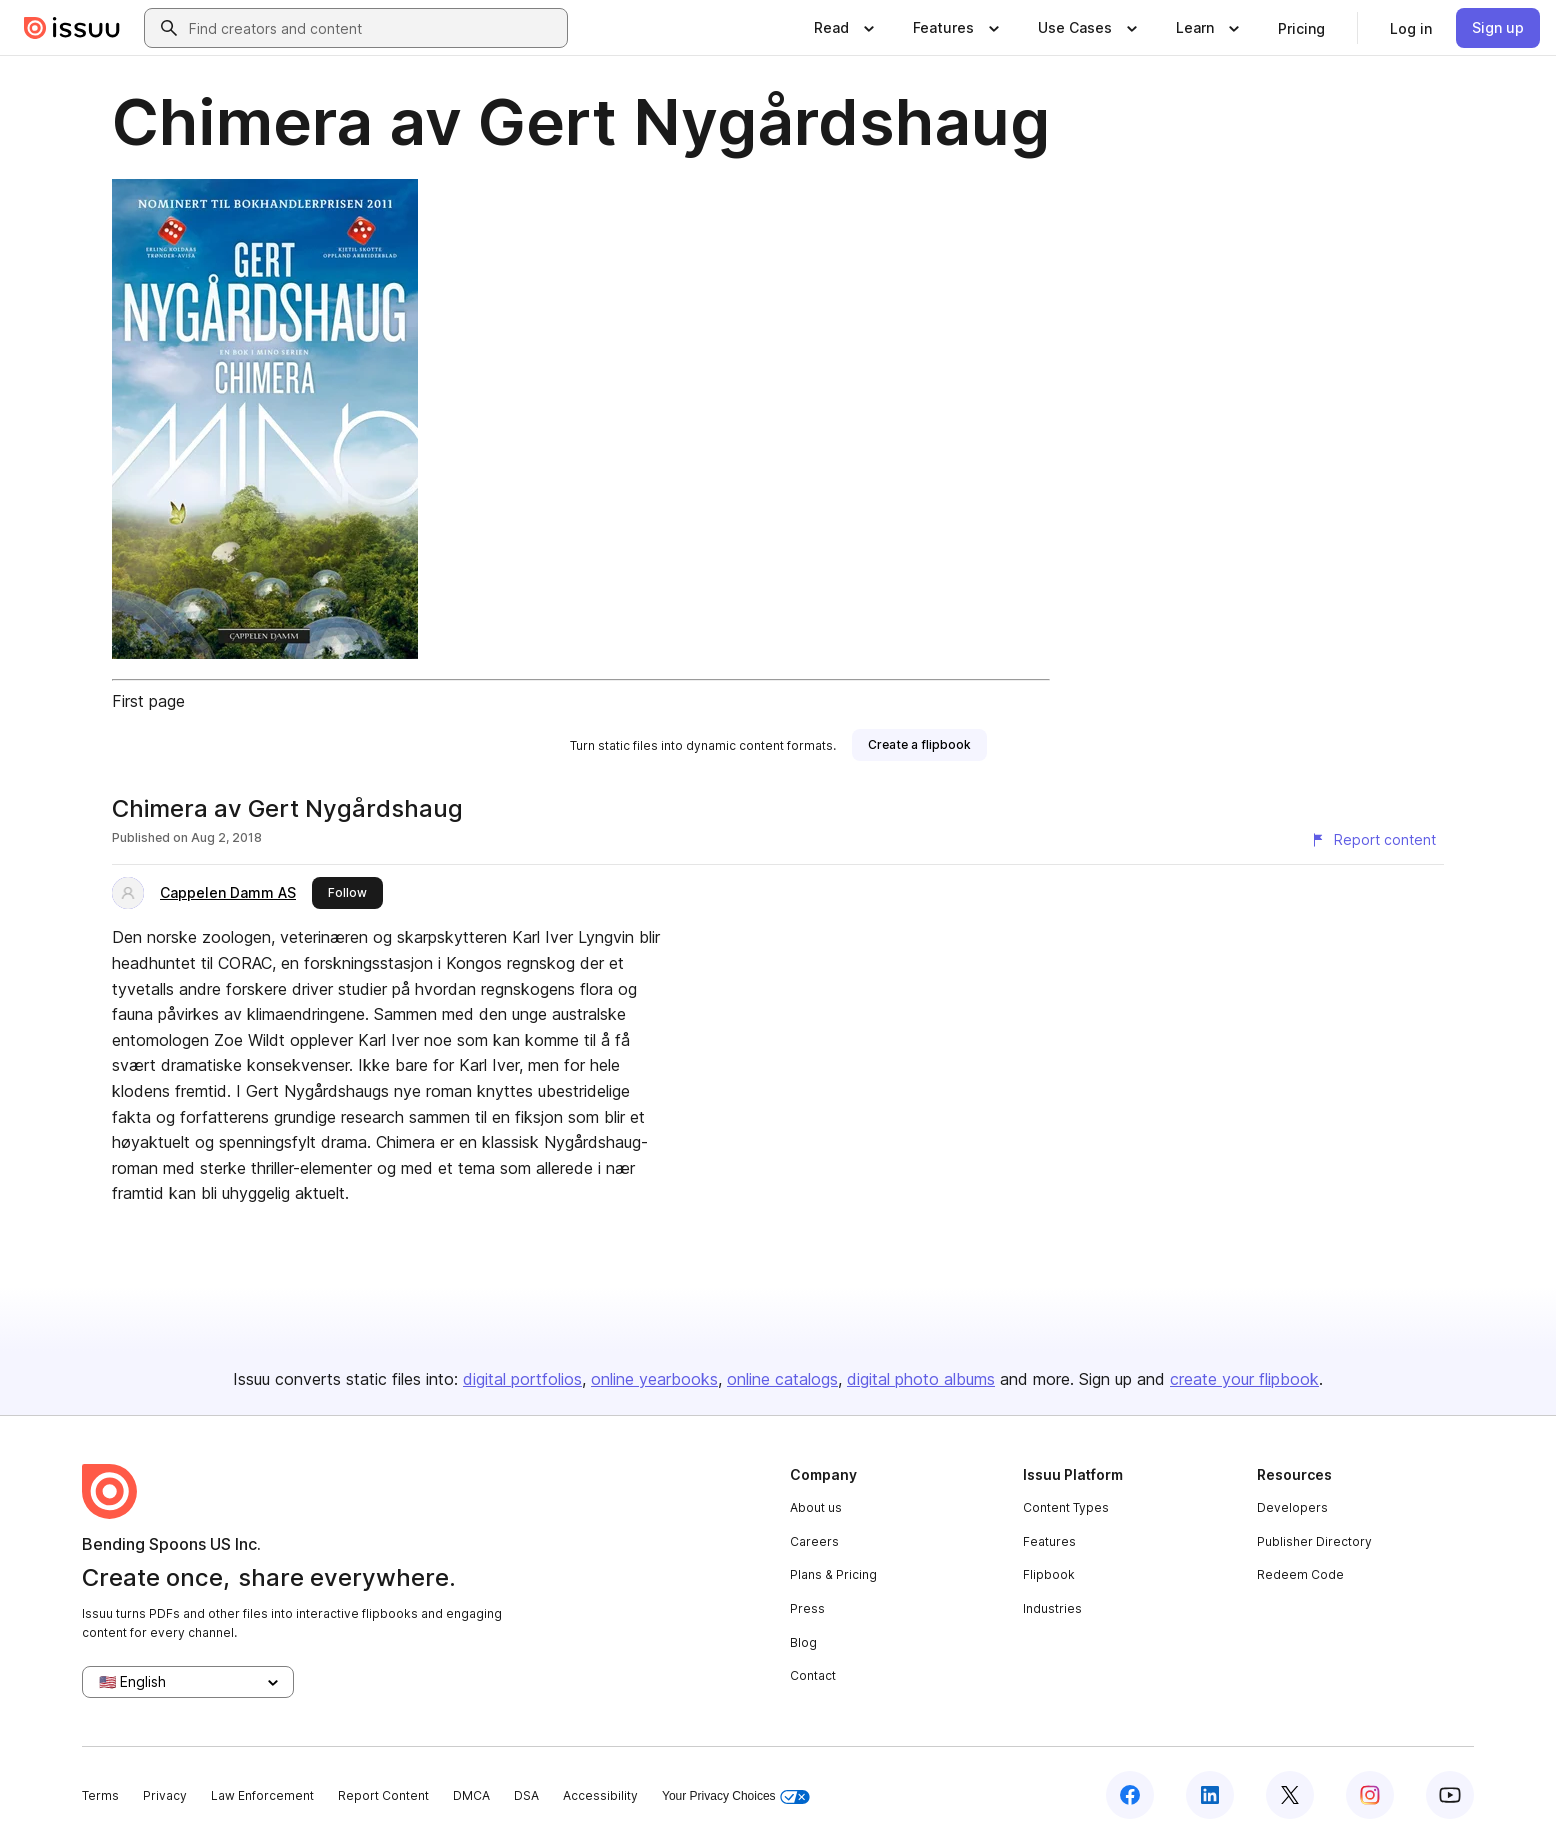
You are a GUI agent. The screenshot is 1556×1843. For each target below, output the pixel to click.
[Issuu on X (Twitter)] (1290, 1795)
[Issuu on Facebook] (1130, 1795)
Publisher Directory (1314, 1541)
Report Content (383, 1795)
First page (148, 701)
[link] (1301, 28)
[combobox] (374, 28)
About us (816, 1507)
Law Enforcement (262, 1795)
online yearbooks (654, 1379)
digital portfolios (522, 1379)
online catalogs (782, 1379)
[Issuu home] (72, 28)
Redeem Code (1300, 1574)
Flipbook (1049, 1574)
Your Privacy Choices (736, 1796)
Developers (1292, 1507)
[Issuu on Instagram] (1370, 1795)
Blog (803, 1642)
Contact (813, 1675)
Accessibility (600, 1795)
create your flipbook (1244, 1379)
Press (807, 1608)
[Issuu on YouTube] (1450, 1795)
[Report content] (1373, 840)
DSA (526, 1795)
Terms (100, 1795)
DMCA (471, 1795)
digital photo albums (921, 1379)
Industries (1052, 1608)
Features (1049, 1541)
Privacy (165, 1795)
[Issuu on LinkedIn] (1210, 1795)
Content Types (1066, 1507)
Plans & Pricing (833, 1574)
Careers (814, 1541)
